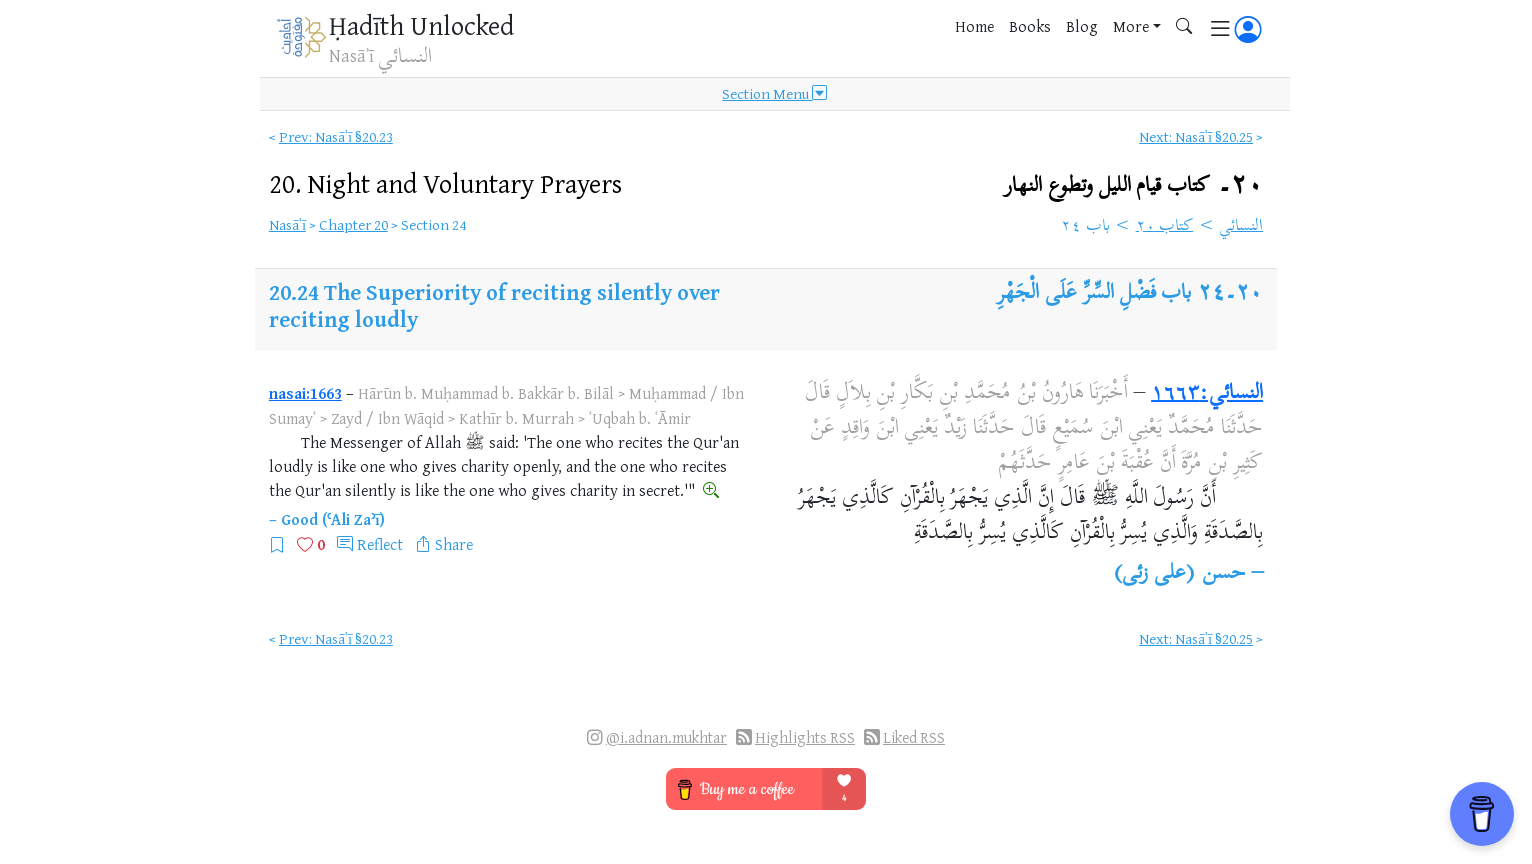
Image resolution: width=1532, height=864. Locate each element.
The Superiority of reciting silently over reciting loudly (494, 305)
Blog (1082, 26)
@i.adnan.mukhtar (666, 737)
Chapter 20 (353, 224)
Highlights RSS (805, 737)
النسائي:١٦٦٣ (1207, 394)
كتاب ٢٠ (1165, 227)
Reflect (380, 544)
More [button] (1131, 26)
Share (454, 544)
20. (445, 183)
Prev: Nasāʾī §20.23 (336, 136)
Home (974, 26)
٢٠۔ (1133, 185)
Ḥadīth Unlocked (421, 25)
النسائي (1241, 227)
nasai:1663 (305, 393)
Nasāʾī (287, 224)
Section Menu (774, 94)
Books (1030, 26)
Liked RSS (914, 737)
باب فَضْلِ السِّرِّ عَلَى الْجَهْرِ (1094, 294)
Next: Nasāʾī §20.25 (1196, 136)
